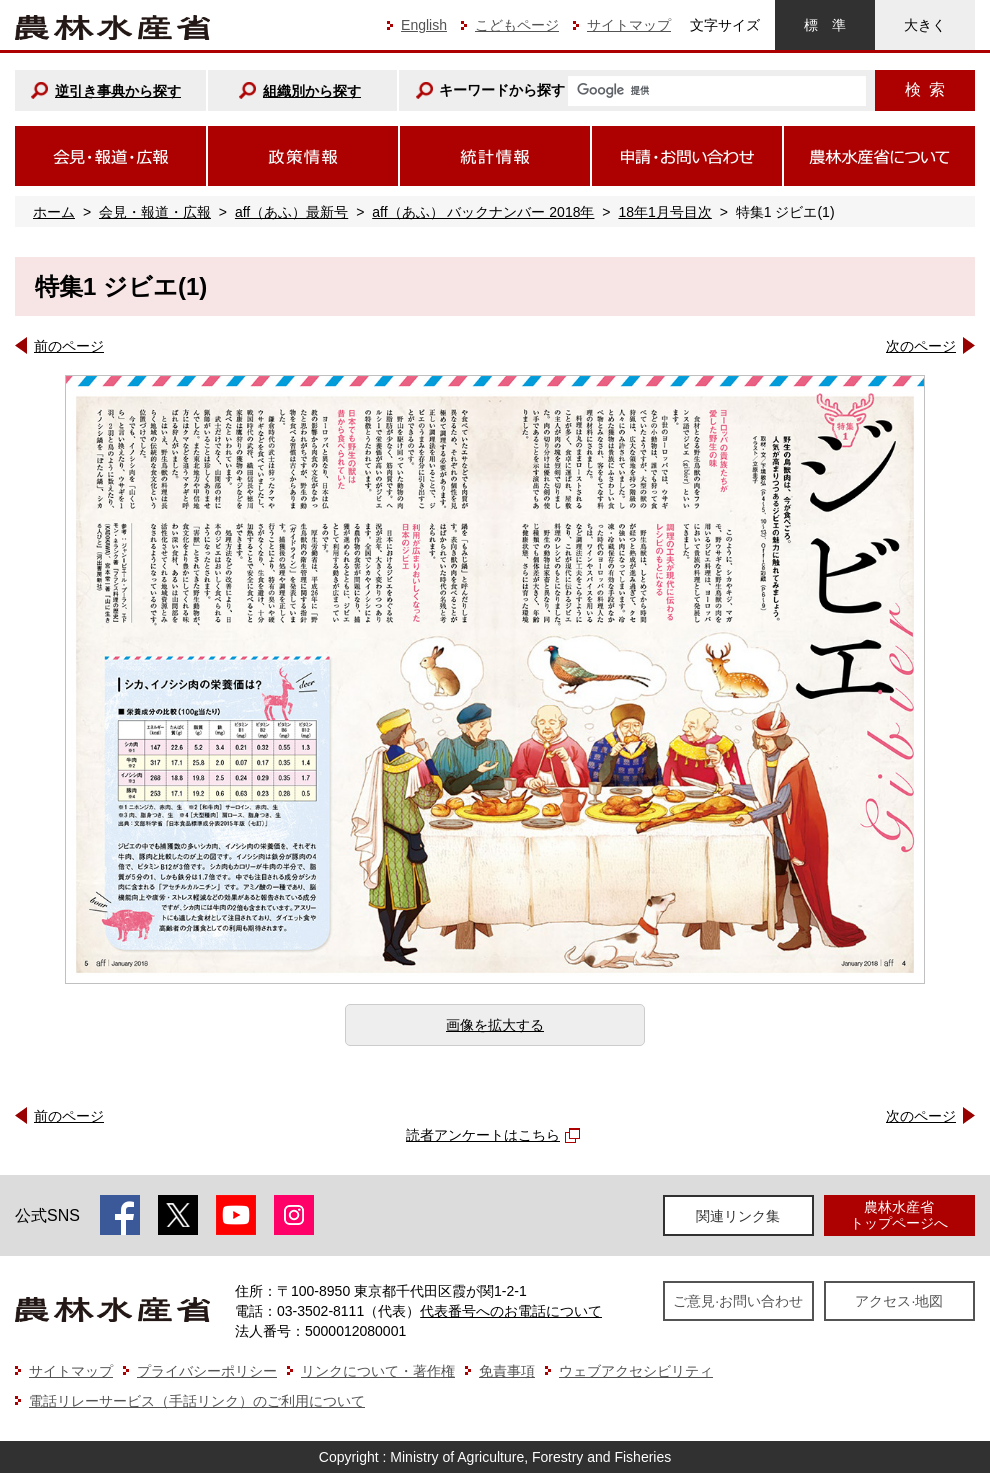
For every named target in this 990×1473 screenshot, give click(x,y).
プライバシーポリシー (207, 1371)
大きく (925, 25)
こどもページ (517, 25)
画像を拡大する (495, 1025)
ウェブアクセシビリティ (636, 1371)
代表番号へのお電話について (511, 1311)
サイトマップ (629, 25)
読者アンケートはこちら (483, 1135)
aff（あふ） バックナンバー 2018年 (483, 212)
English (424, 25)
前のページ (69, 346)
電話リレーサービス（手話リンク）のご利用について (197, 1401)
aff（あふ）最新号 (291, 212)
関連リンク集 (738, 1216)
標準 (825, 25)
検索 (925, 89)
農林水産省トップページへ (899, 1214)
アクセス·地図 (899, 1301)
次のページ (921, 346)
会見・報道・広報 (155, 212)
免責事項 (507, 1371)
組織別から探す (312, 91)
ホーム (54, 212)
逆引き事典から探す (118, 91)
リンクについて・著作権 (378, 1371)
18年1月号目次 (664, 212)
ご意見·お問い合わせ (738, 1301)
